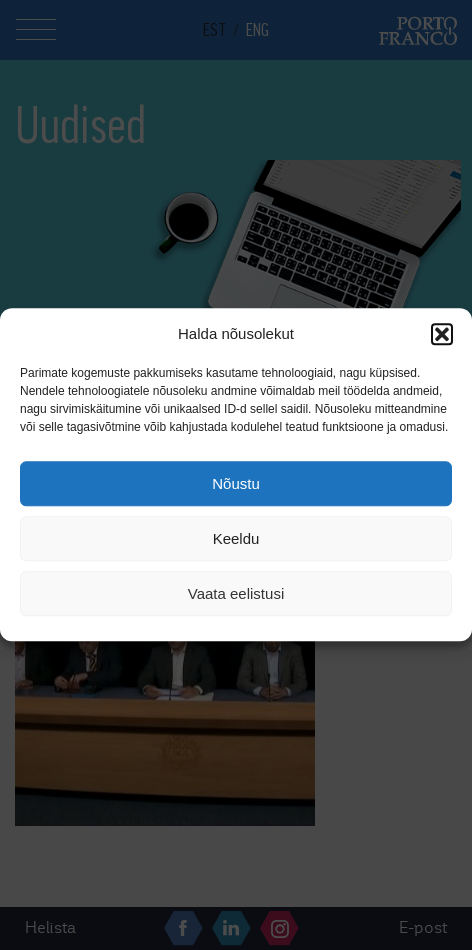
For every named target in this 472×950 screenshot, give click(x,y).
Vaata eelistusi (236, 593)
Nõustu (236, 483)
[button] (442, 334)
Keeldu (236, 538)
